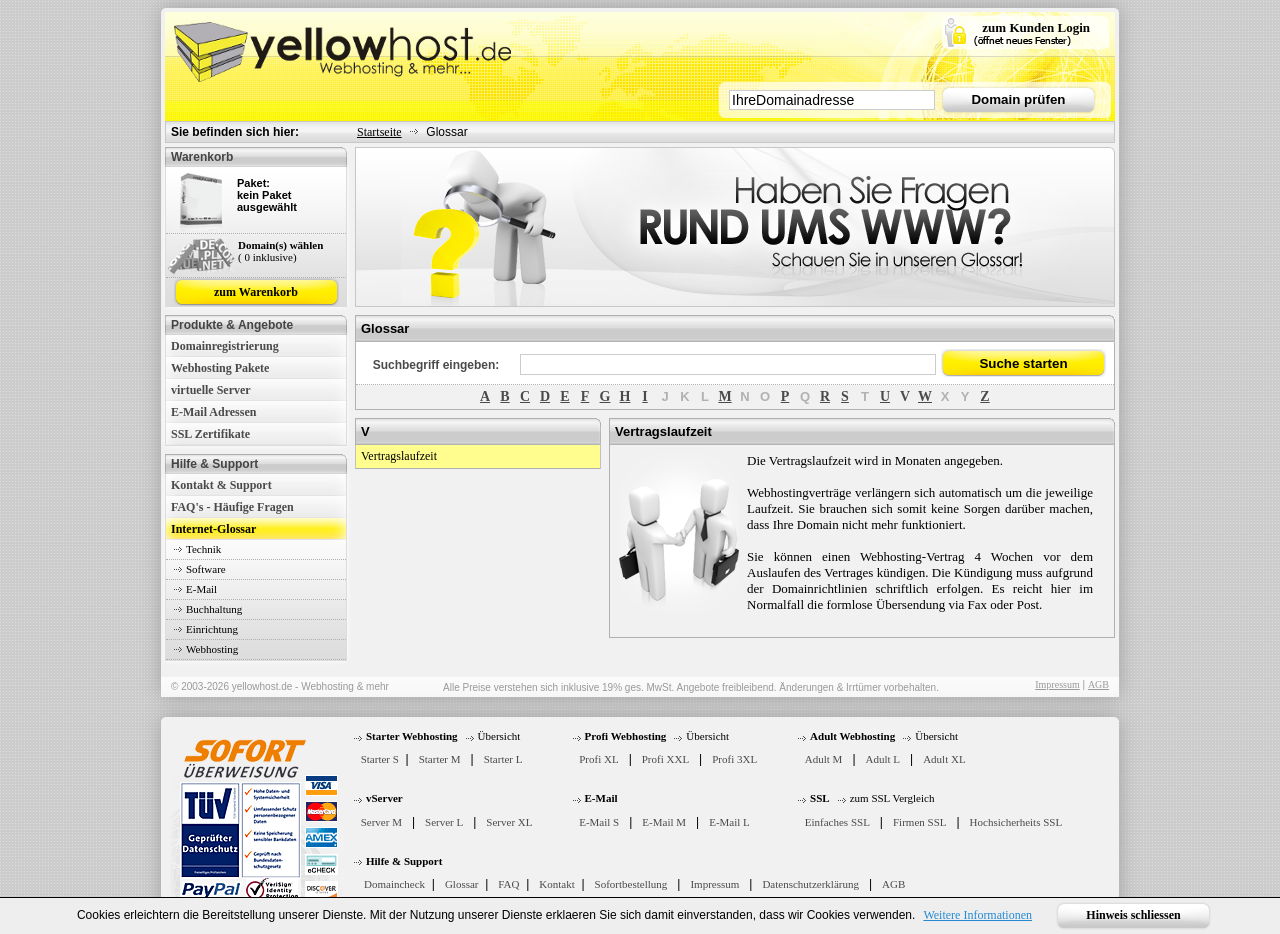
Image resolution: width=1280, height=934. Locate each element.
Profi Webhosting (626, 736)
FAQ (508, 884)
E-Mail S (599, 822)
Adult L (883, 759)
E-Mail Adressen (213, 412)
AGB (1098, 684)
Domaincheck (394, 884)
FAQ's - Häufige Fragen (232, 507)
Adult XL (944, 759)
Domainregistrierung (225, 346)
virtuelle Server (211, 390)
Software (206, 569)
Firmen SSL (919, 822)
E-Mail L (729, 822)
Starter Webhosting (412, 736)
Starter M (440, 759)
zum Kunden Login (1036, 27)
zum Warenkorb (256, 292)
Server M (381, 822)
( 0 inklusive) (267, 257)
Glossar (462, 884)
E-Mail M (664, 822)
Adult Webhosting (852, 736)
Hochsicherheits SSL (1016, 822)
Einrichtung (212, 629)
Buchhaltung (214, 609)
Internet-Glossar (213, 529)
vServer (384, 798)
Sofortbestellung (631, 884)
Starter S (380, 759)
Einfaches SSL (837, 822)
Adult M (824, 759)
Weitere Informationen (977, 915)
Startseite (379, 132)
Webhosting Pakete (220, 368)
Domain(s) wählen (280, 245)
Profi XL (598, 759)
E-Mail (201, 589)
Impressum (1057, 684)
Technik (203, 549)
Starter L (503, 759)
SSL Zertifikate (210, 434)
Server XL (509, 822)
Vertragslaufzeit (399, 456)
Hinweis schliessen (1133, 915)
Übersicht (499, 736)
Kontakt (556, 884)
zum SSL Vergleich (892, 798)
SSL (820, 798)
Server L (444, 822)
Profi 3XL (734, 759)
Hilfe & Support (404, 861)
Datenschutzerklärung (810, 884)
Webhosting (212, 649)
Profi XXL (665, 759)
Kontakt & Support (221, 485)
